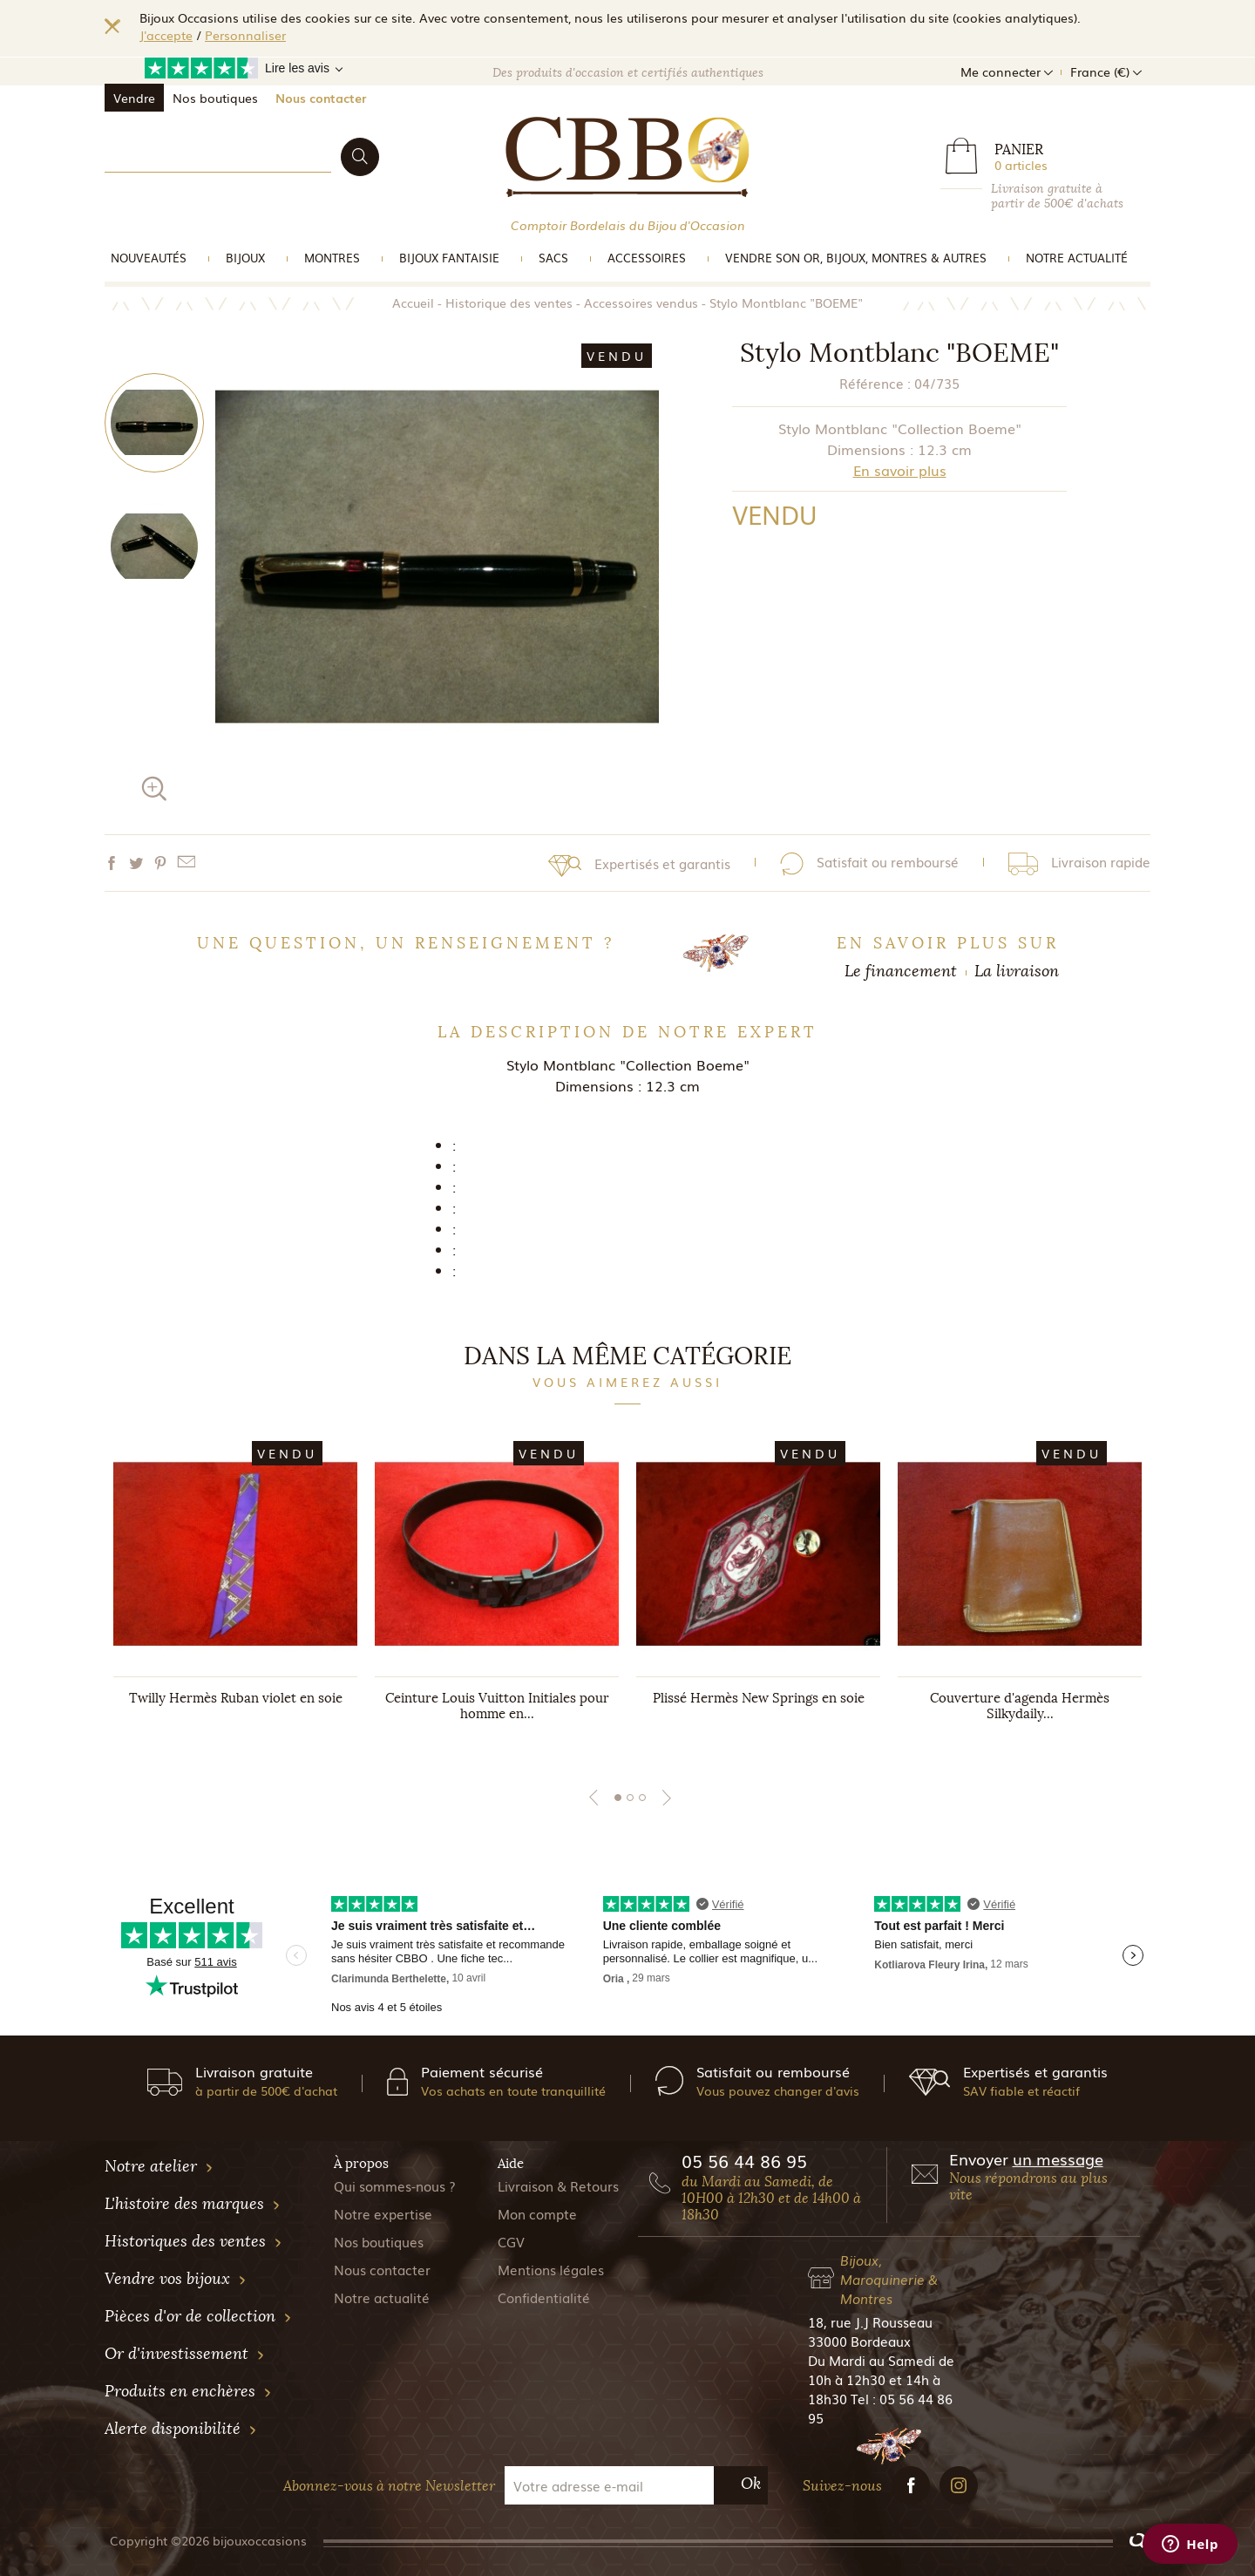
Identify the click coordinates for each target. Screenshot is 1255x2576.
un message (1058, 2158)
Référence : (875, 382)
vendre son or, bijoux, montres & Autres (856, 257)
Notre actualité (1077, 257)
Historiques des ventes (193, 2241)
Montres (332, 257)
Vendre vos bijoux (176, 2278)
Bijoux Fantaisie (449, 257)
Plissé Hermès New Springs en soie (759, 1698)
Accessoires (646, 257)
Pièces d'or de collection (198, 2316)
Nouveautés (149, 257)
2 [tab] (630, 1797)
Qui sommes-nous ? (395, 2185)
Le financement (901, 971)
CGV (511, 2241)
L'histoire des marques (193, 2203)
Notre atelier (159, 2166)
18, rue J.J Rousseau (870, 2321)
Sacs (553, 257)
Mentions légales (551, 2269)
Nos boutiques (215, 97)
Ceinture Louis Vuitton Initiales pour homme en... (497, 1706)
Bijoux (245, 257)
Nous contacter (320, 97)
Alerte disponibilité (181, 2428)
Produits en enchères (188, 2391)
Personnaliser (245, 35)
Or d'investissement (185, 2353)
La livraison (1016, 971)
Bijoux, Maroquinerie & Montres (889, 2279)
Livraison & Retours (558, 2185)
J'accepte (166, 35)
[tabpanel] (235, 1593)
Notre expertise (383, 2213)
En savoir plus (899, 469)
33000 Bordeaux (859, 2340)
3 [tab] (642, 1797)
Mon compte (537, 2213)
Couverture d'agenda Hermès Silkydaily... (1019, 1706)
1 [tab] (617, 1797)
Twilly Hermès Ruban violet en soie (236, 1698)
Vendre (134, 97)
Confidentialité (544, 2297)
